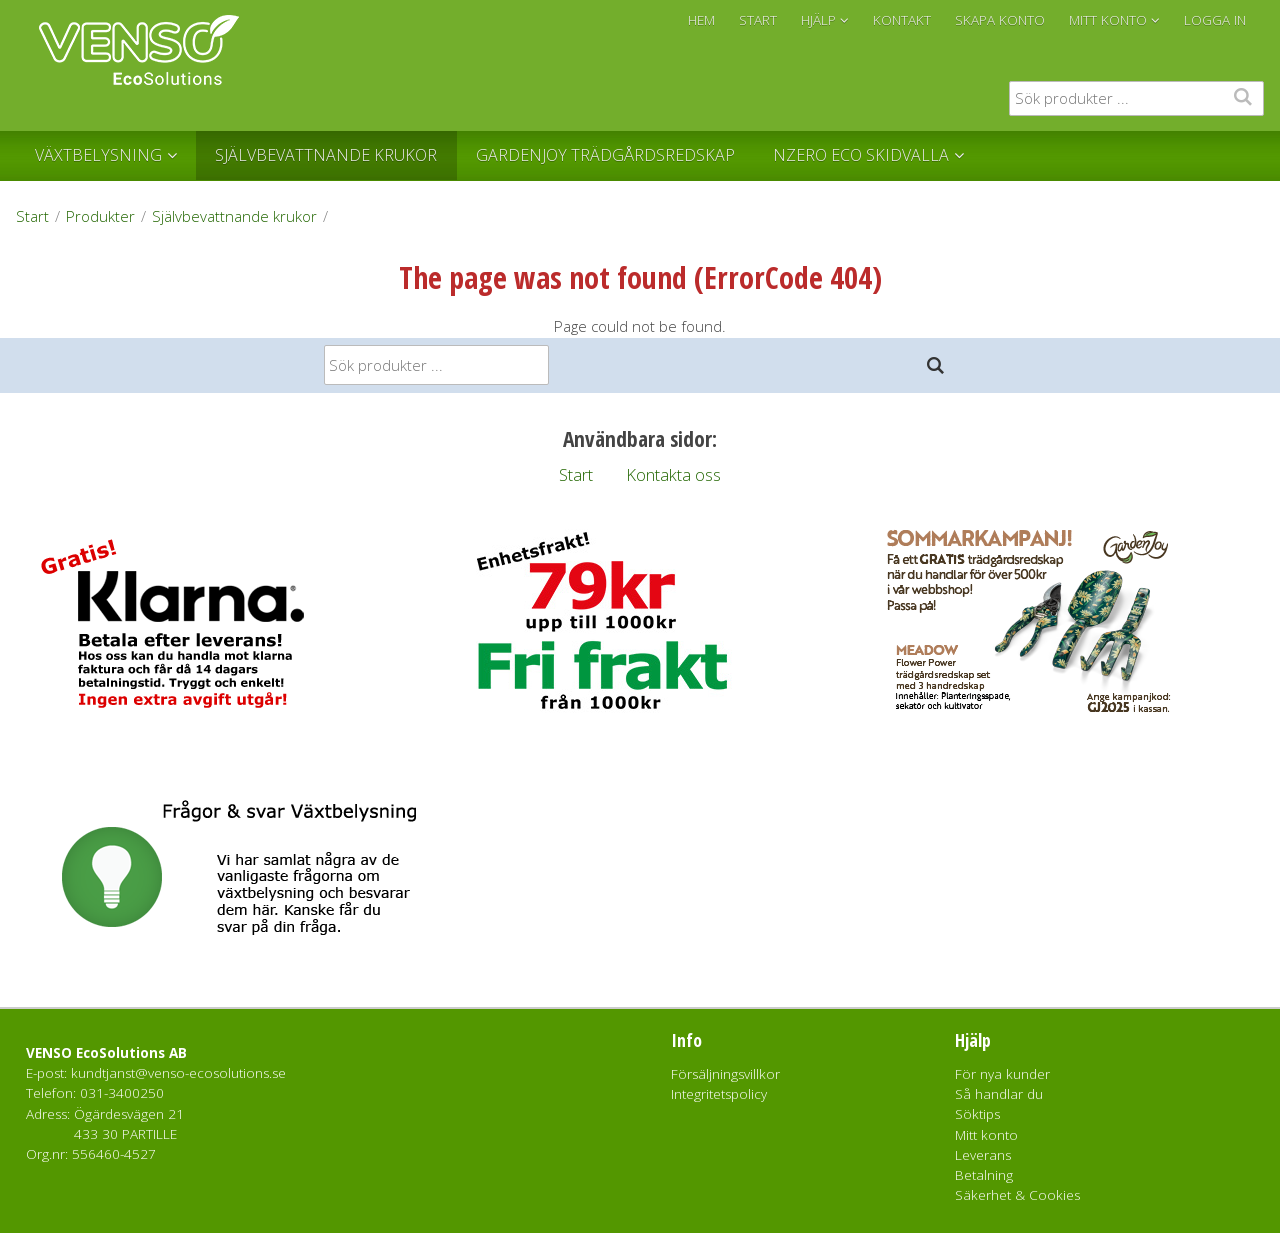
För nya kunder (1002, 1074)
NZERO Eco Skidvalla (861, 155)
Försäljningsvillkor (725, 1074)
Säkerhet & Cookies (1017, 1195)
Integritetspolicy (719, 1094)
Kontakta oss (673, 474)
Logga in (1215, 20)
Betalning (984, 1175)
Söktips (977, 1114)
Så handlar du (999, 1094)
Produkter (100, 216)
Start (32, 216)
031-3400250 (122, 1093)
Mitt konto (986, 1135)
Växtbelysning (98, 155)
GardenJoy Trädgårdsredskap (605, 155)
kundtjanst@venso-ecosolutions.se (178, 1073)
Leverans (983, 1155)
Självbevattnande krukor (326, 155)
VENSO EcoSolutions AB (106, 1053)
